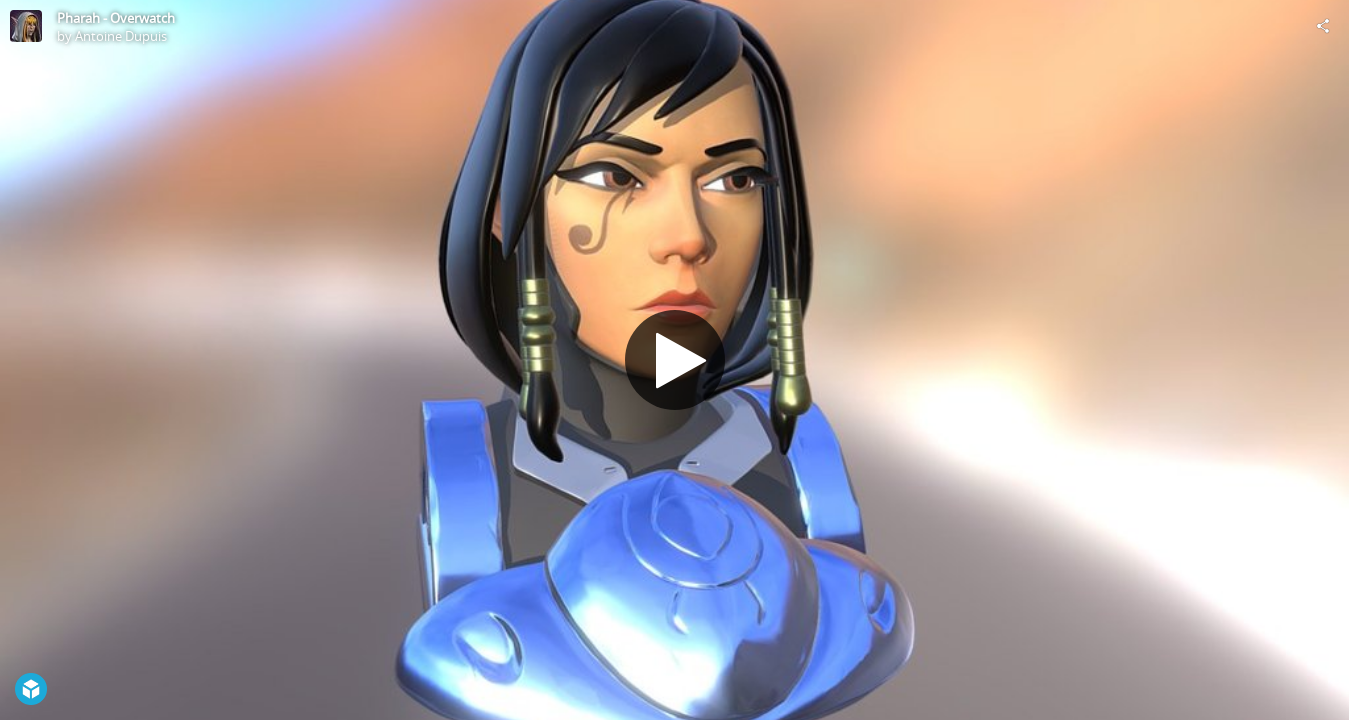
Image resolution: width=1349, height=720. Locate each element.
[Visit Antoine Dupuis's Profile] (26, 26)
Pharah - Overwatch (116, 18)
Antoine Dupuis (121, 36)
